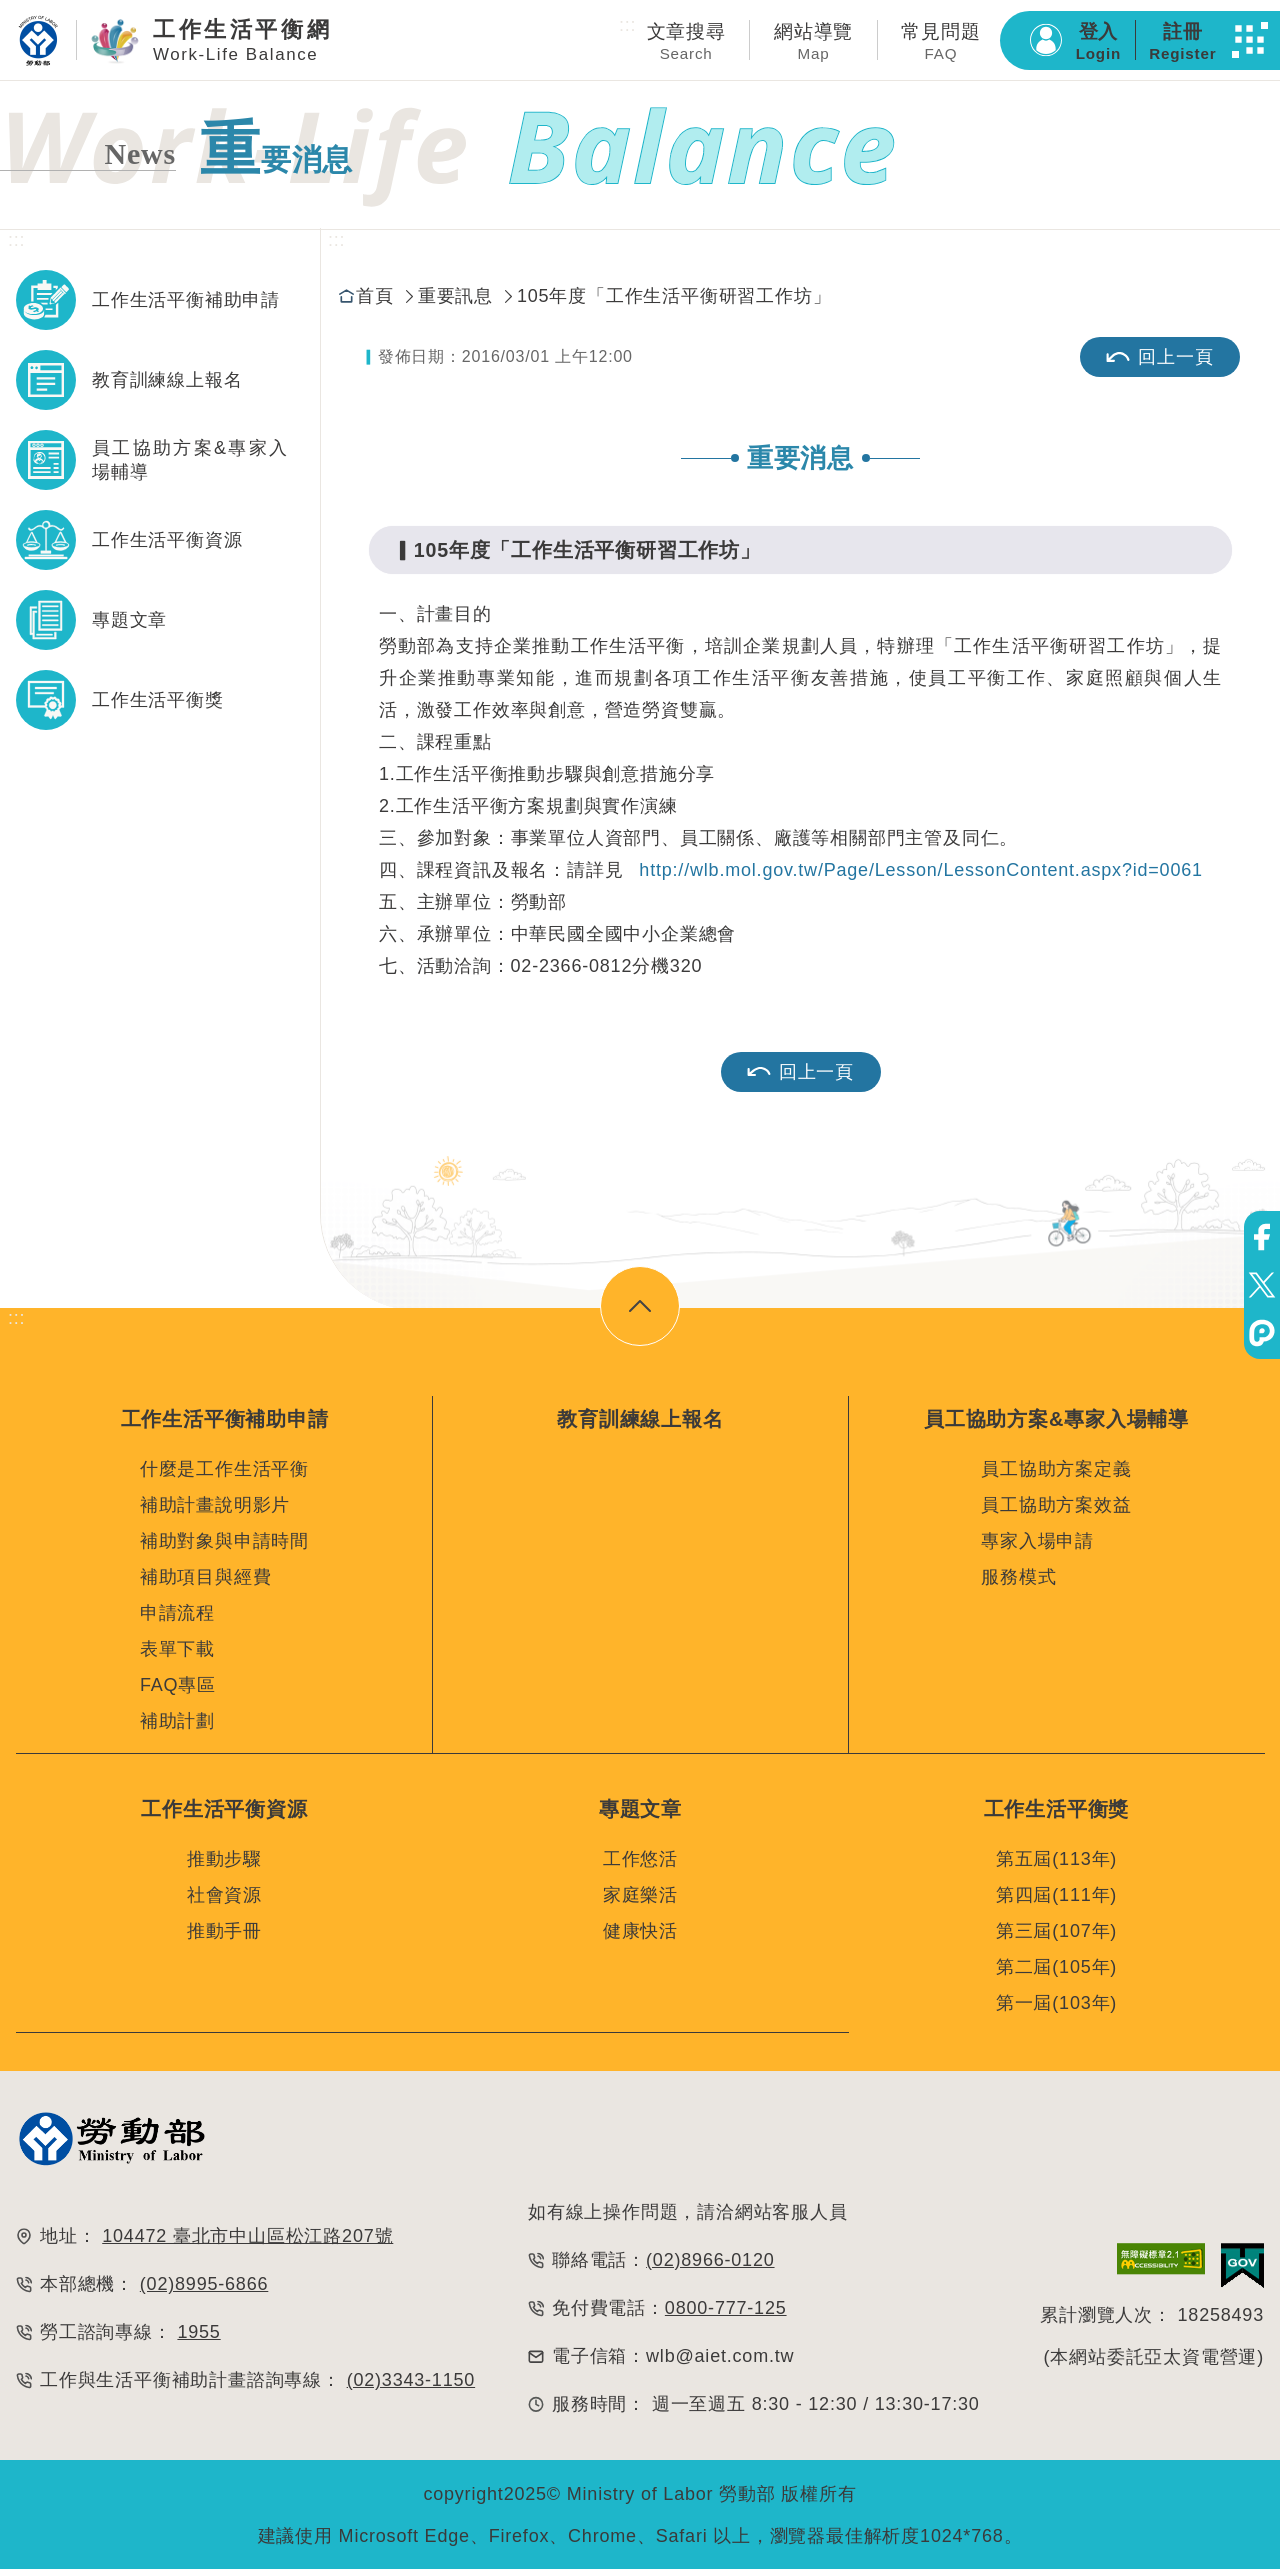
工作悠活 (640, 1856)
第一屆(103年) (1056, 2000)
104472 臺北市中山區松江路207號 (247, 2233)
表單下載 (177, 1649)
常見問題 (940, 41)
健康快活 (640, 1928)
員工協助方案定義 (1056, 1469)
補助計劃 (177, 1721)
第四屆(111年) (1056, 1892)
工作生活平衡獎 (158, 700)
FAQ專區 (178, 1685)
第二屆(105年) (1056, 1964)
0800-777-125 (726, 2305)
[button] (1250, 40)
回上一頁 (1159, 357)
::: (627, 25)
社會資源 (224, 1892)
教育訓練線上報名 (167, 380)
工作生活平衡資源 (167, 540)
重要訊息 (455, 296)
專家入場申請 (1037, 1541)
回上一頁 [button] (800, 1072)
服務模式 (1018, 1577)
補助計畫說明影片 (215, 1505)
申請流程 (177, 1613)
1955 (198, 2329)
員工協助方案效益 (1056, 1505)
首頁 (375, 296)
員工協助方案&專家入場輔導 (190, 460)
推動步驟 (224, 1856)
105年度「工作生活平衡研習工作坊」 (674, 296)
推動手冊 (224, 1928)
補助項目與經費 (206, 1577)
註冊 (1182, 41)
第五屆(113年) (1056, 1856)
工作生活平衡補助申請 (186, 300)
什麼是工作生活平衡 (224, 1469)
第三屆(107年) (1056, 1928)
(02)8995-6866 (204, 2281)
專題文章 (129, 620)
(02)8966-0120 (710, 2257)
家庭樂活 (640, 1892)
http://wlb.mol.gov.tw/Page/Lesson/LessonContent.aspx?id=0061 (921, 870)
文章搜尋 (686, 41)
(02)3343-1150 (411, 2377)
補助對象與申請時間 (224, 1541)
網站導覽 (813, 41)
